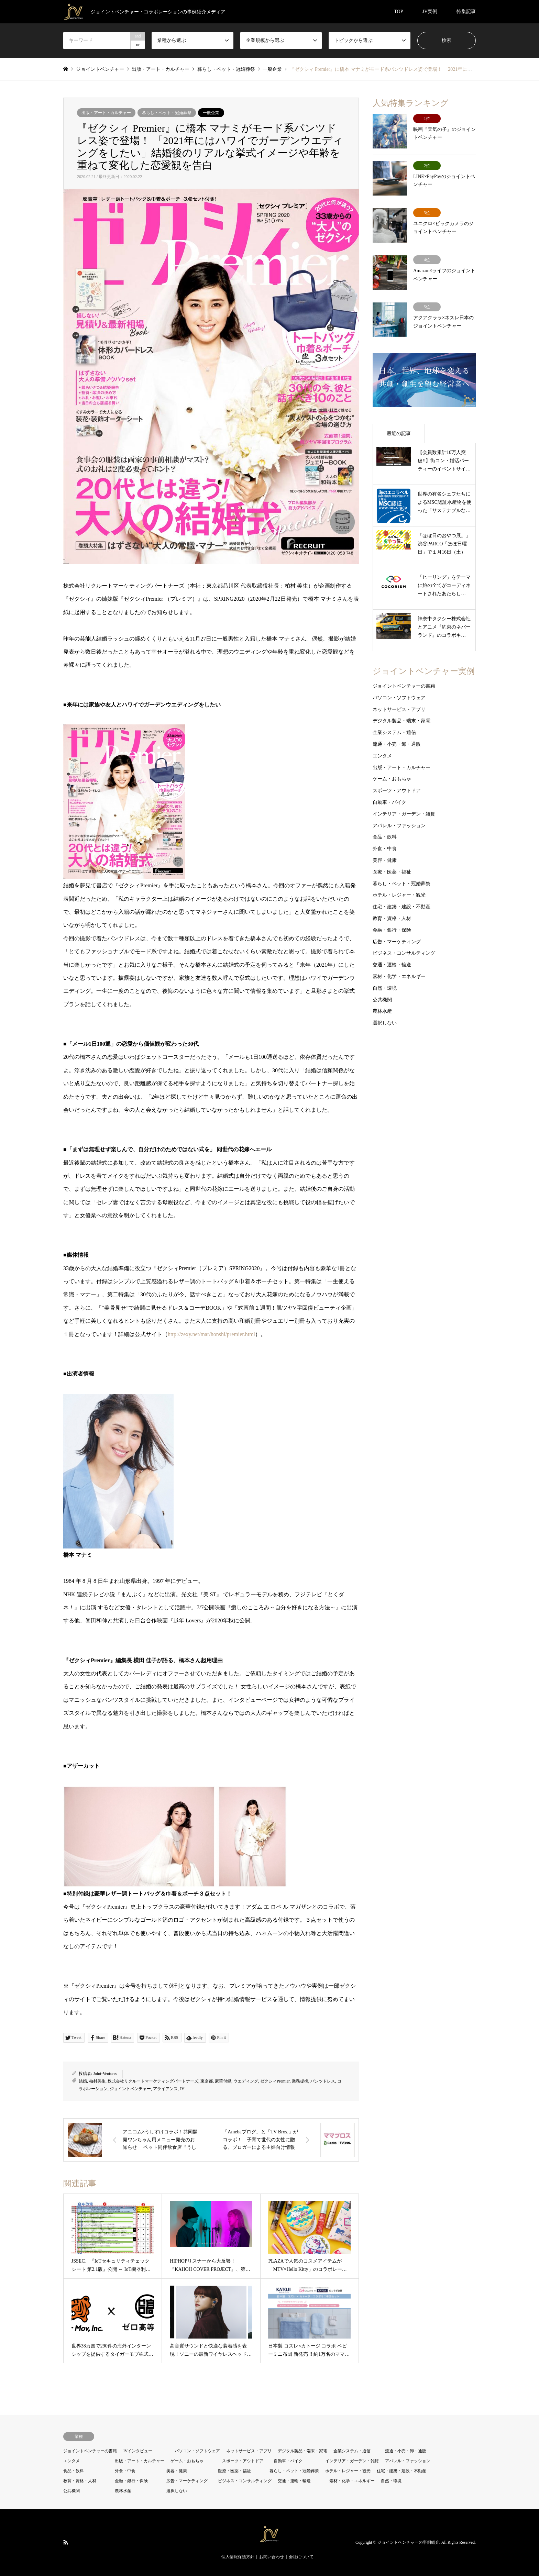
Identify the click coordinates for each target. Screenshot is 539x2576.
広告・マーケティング (397, 941)
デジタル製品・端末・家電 (401, 720)
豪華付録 (223, 2081)
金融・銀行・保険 (392, 930)
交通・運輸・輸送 (392, 964)
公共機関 (382, 999)
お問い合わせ (271, 2556)
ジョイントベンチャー (130, 2088)
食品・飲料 (385, 837)
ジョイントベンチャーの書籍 (404, 686)
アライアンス (165, 2088)
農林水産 (382, 1011)
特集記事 (466, 11)
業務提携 (300, 2081)
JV (182, 2088)
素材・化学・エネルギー (399, 976)
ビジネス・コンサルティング (404, 953)
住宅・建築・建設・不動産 (401, 906)
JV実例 (429, 11)
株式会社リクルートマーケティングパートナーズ (153, 2081)
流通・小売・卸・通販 (397, 744)
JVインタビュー (137, 2451)
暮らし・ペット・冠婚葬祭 (166, 112)
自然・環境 (385, 988)
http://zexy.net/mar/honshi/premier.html (211, 1334)
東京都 (206, 2081)
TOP (398, 11)
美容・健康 (385, 860)
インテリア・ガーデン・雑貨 (404, 814)
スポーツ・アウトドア (397, 790)
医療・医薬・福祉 (392, 872)
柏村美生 (97, 2081)
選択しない (385, 1022)
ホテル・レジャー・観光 (399, 895)
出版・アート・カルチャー (106, 112)
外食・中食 (385, 848)
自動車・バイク (389, 802)
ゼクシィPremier (275, 2081)
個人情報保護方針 (237, 2556)
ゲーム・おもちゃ (392, 778)
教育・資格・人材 (392, 918)
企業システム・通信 (394, 732)
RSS (65, 2542)
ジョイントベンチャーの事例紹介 (408, 2542)
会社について (301, 2556)
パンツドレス (322, 2081)
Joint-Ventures (105, 2073)
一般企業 (211, 112)
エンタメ (382, 755)
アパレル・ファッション (399, 825)
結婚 (83, 2081)
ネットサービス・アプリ (399, 709)
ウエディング (245, 2081)
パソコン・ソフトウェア (399, 697)
